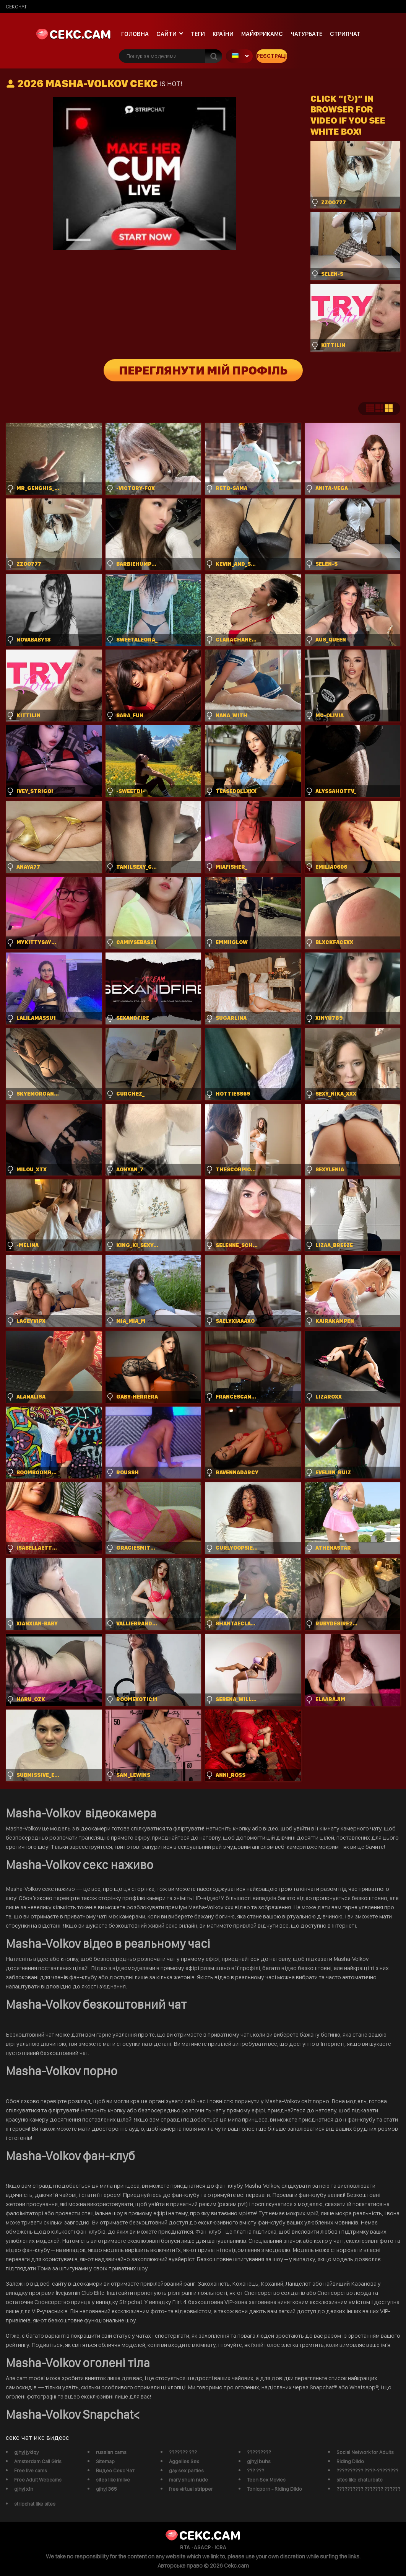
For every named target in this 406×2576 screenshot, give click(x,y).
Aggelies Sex (184, 2461)
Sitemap (105, 2461)
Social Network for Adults (365, 2452)
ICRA (220, 2547)
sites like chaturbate (359, 2480)
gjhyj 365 (106, 2489)
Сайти (166, 33)
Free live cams (30, 2470)
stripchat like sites (34, 2504)
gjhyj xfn (23, 2489)
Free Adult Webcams (38, 2480)
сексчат (16, 6)
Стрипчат (345, 33)
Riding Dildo (350, 2461)
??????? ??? (183, 2452)
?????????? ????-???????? (367, 2470)
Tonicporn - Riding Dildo (274, 2489)
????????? (259, 2452)
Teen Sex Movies (266, 2480)
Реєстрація (272, 55)
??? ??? (255, 2470)
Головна (135, 33)
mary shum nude (188, 2480)
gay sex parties (186, 2470)
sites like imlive (113, 2480)
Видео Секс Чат (115, 2470)
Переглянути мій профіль (203, 370)
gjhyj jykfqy (26, 2452)
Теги (198, 33)
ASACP (202, 2547)
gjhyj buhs (259, 2461)
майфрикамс (262, 33)
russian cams (111, 2452)
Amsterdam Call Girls (38, 2461)
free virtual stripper (191, 2489)
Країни (223, 33)
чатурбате (306, 33)
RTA (185, 2547)
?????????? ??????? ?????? (368, 2489)
